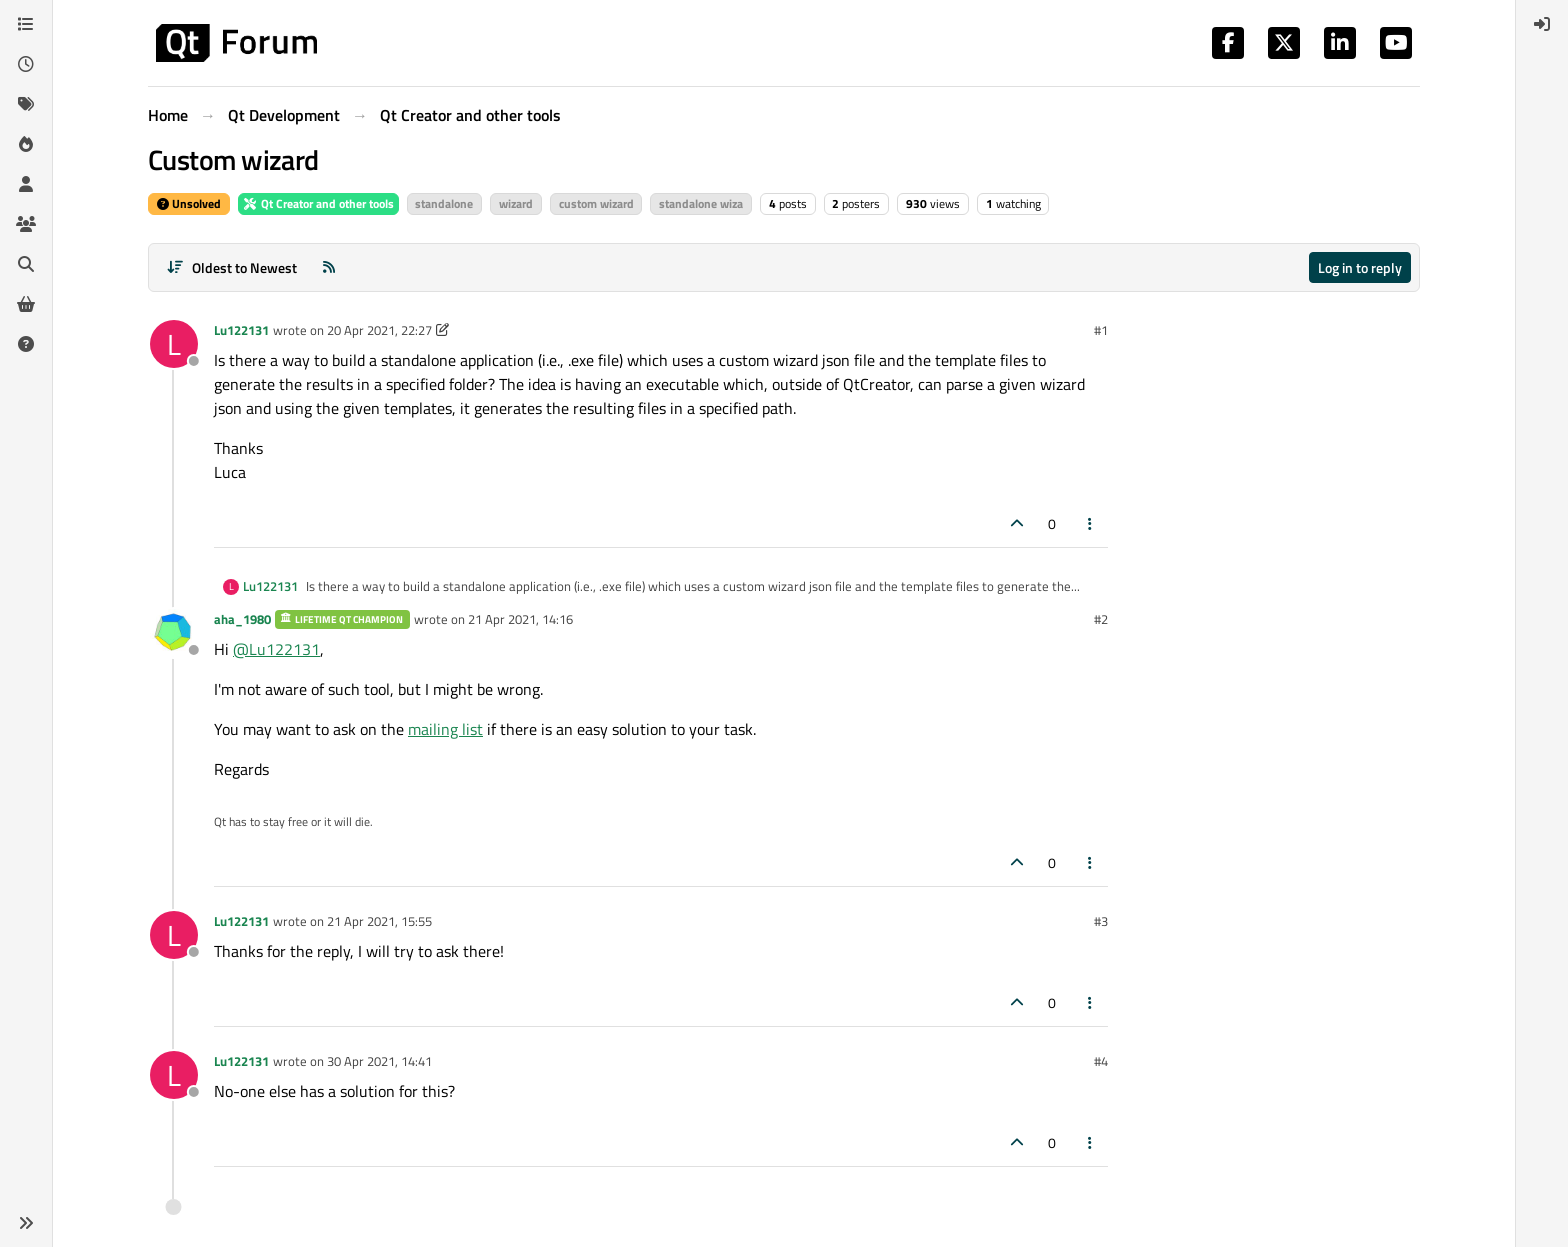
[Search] (26, 264)
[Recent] (26, 64)
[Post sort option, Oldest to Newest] (231, 267)
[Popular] (26, 144)
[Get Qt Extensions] (26, 304)
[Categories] (26, 24)
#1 (1101, 330)
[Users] (26, 184)
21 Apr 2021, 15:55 (379, 921)
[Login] (1542, 24)
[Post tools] (1091, 523)
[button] (26, 1223)
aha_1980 (242, 619)
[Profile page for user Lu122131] (174, 344)
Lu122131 (241, 330)
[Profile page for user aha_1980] (174, 633)
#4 (1101, 1061)
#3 (1101, 921)
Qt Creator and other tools (318, 203)
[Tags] (26, 104)
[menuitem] (1542, 24)
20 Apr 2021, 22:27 (379, 330)
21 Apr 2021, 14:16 (520, 619)
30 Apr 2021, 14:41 (379, 1061)
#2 (1101, 619)
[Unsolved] (26, 344)
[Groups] (26, 224)
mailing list (445, 729)
